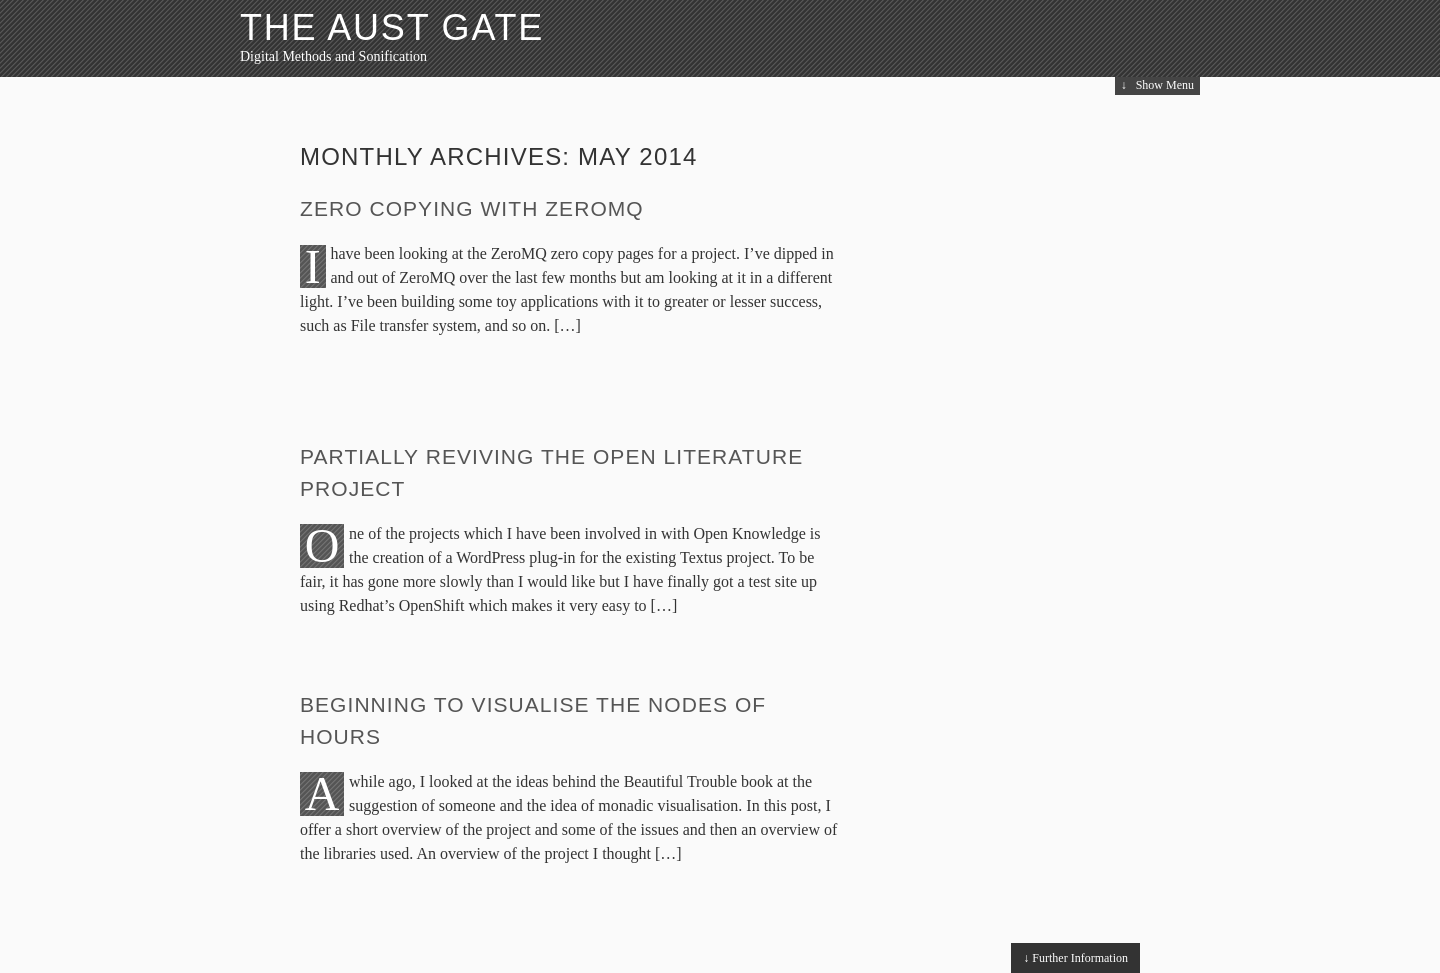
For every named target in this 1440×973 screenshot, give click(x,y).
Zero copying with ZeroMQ (472, 208)
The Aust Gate (392, 27)
